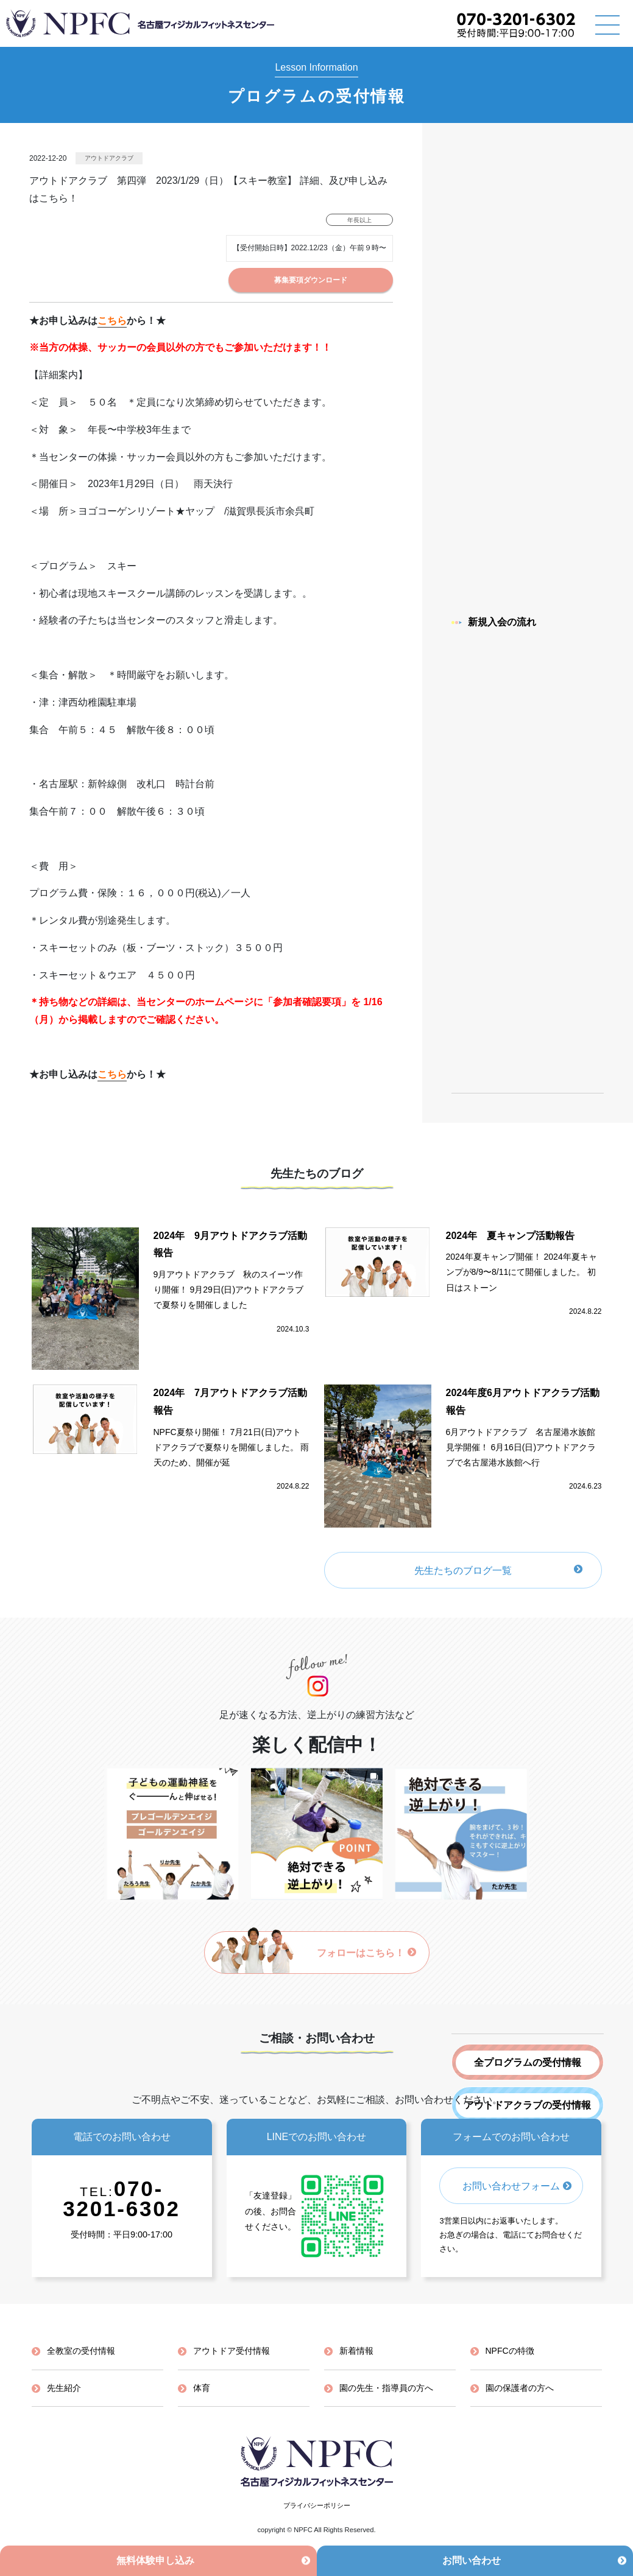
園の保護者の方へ (520, 2388)
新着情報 (356, 2351)
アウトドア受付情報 (231, 2351)
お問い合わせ (471, 2560)
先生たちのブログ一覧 (463, 1570)
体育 (201, 2388)
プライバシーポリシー (316, 2505)
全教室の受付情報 (81, 2351)
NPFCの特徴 (510, 2351)
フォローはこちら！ (366, 1953)
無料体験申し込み (155, 2560)
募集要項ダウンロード (310, 280)
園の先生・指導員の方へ (386, 2388)
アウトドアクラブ (109, 158)
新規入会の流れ (493, 622)
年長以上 (359, 220)
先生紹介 (64, 2388)
